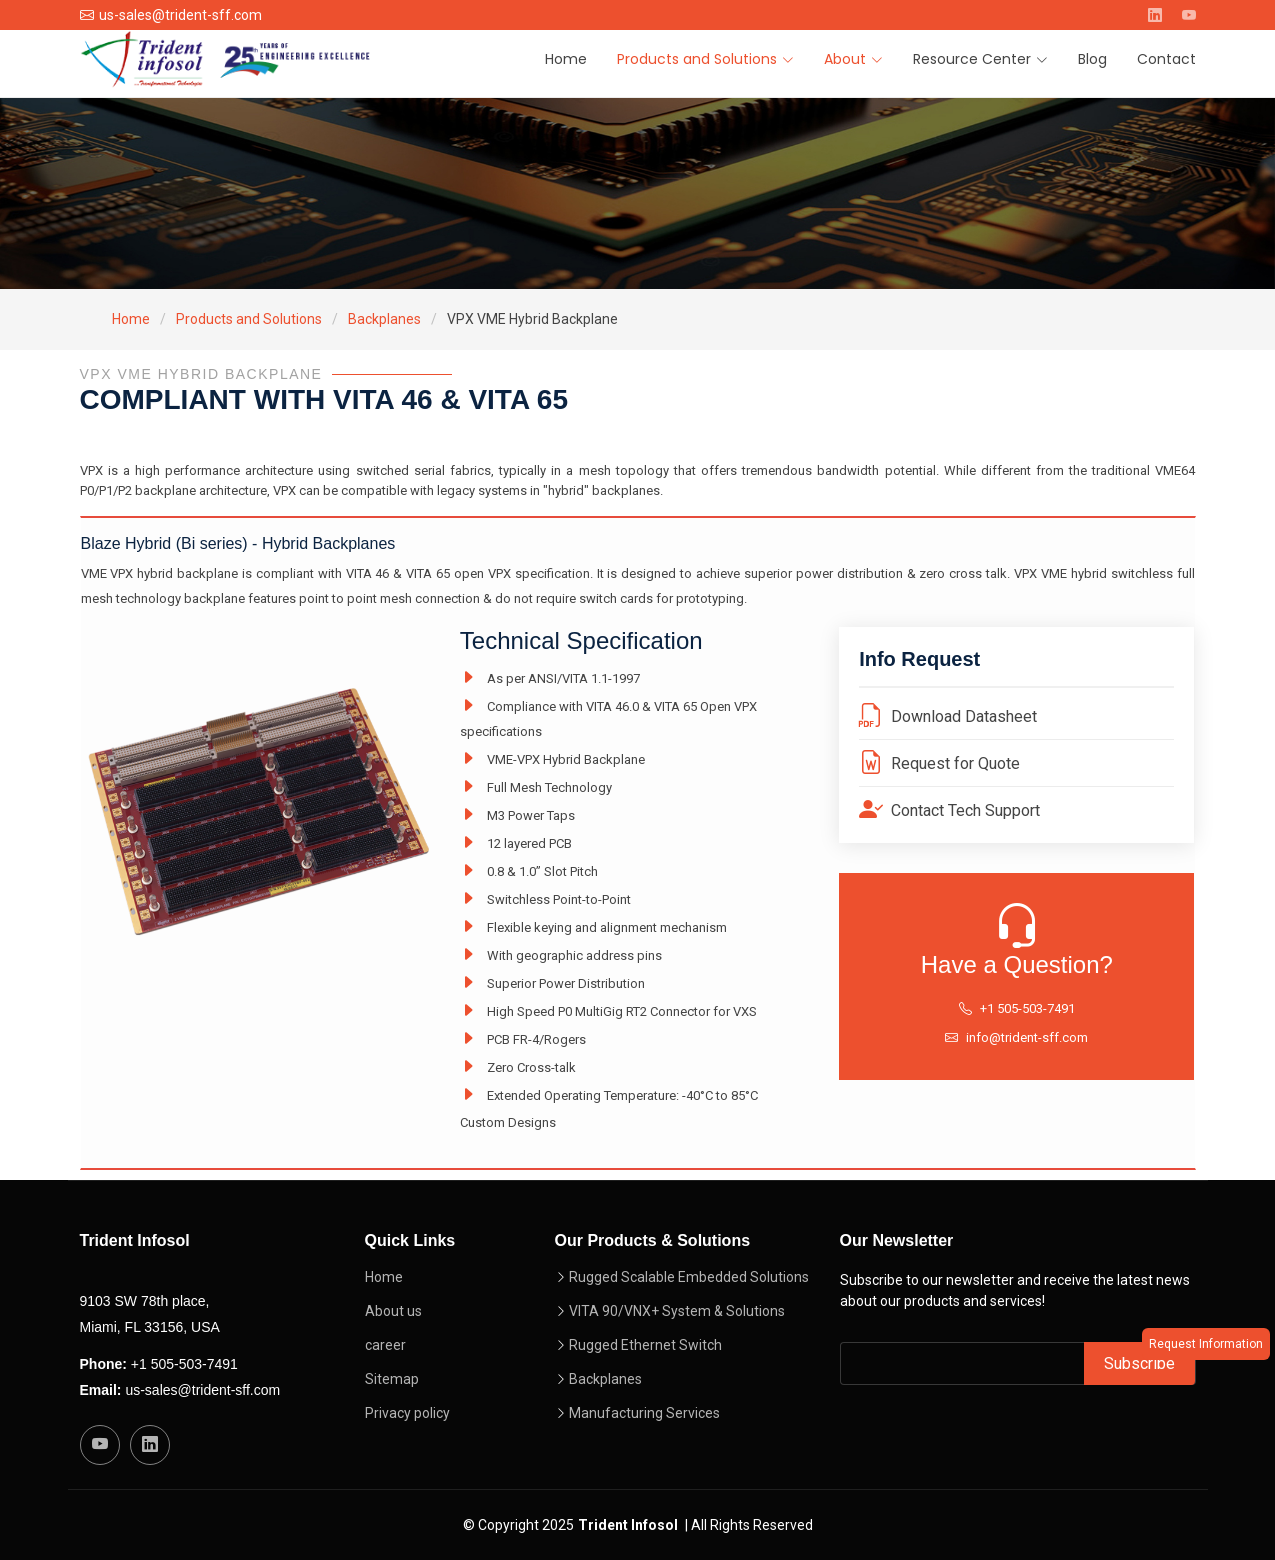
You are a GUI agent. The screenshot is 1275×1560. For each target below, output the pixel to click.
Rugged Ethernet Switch (645, 1345)
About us (393, 1311)
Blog (1092, 59)
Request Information (1206, 1344)
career (385, 1345)
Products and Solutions (249, 319)
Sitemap (392, 1379)
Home (566, 59)
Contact (1166, 59)
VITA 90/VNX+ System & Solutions (677, 1311)
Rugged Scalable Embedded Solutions (689, 1277)
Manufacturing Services (644, 1413)
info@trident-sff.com (1027, 1037)
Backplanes (384, 319)
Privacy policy (407, 1413)
